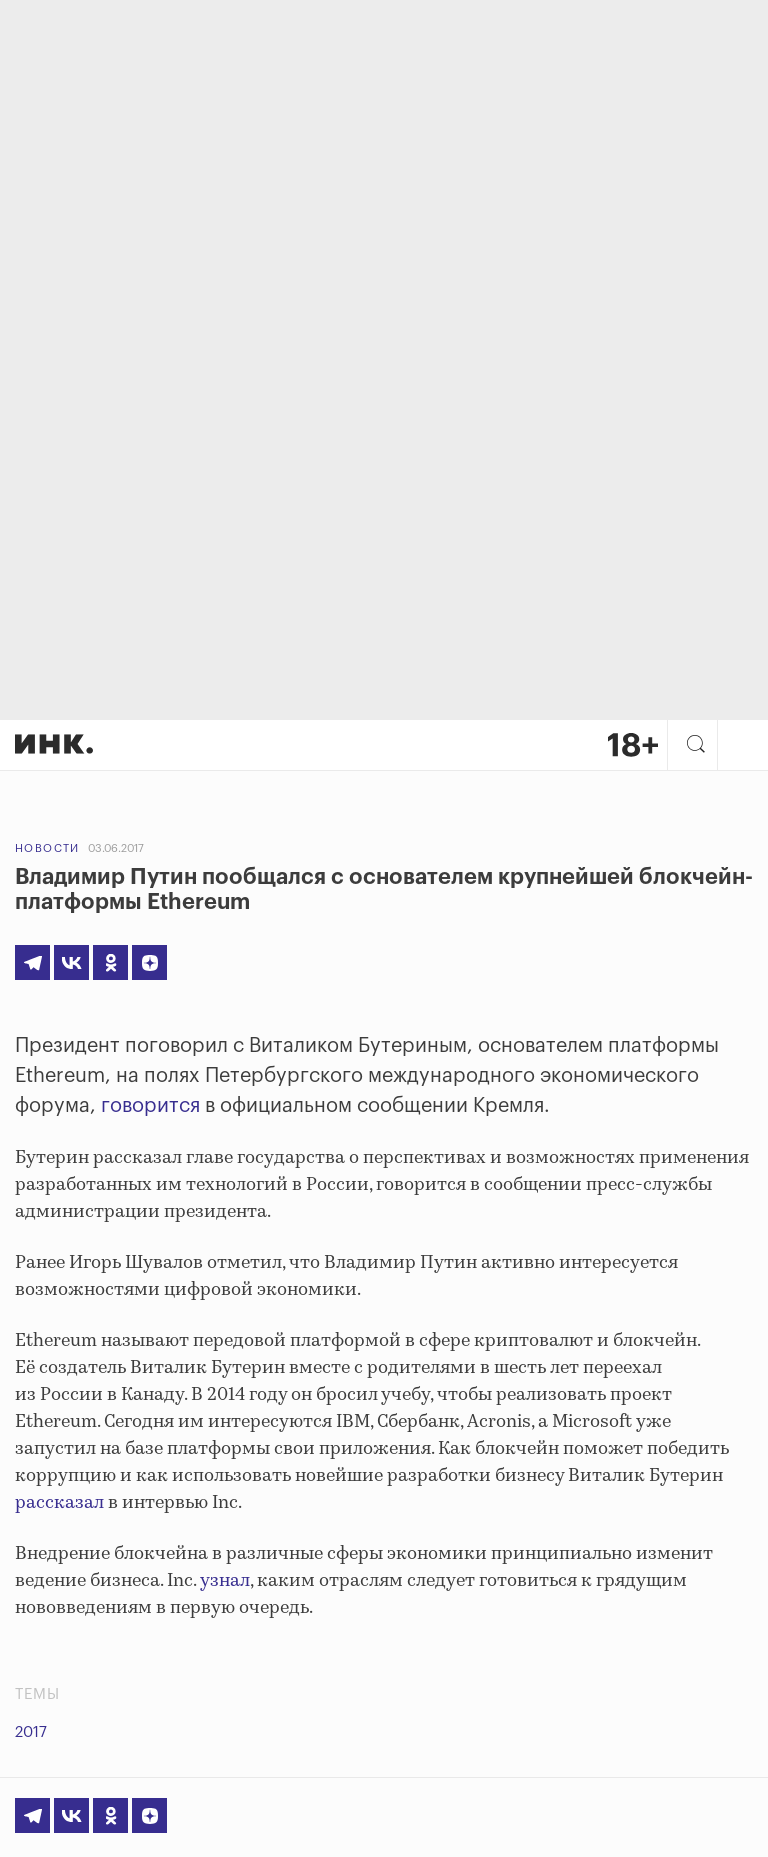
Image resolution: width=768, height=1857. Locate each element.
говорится (150, 1106)
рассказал (59, 1503)
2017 (31, 1732)
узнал (225, 1581)
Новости (47, 848)
